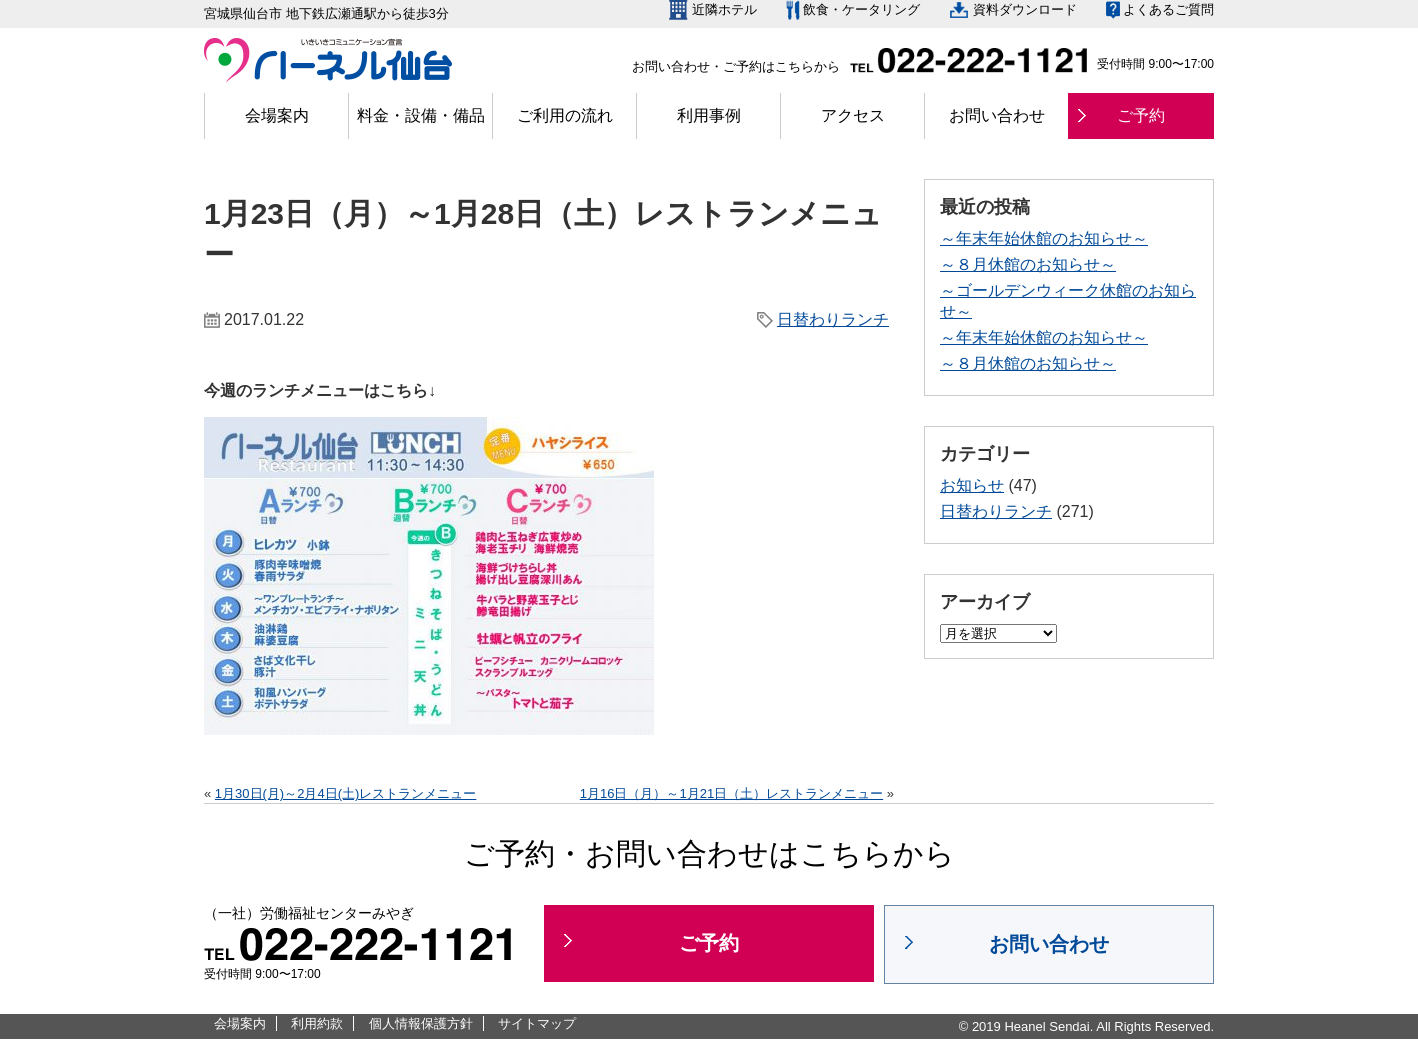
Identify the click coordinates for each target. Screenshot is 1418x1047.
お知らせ (972, 485)
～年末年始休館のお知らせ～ (1044, 238)
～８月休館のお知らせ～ (1028, 264)
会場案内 (277, 115)
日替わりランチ (833, 319)
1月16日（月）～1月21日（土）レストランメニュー (731, 793)
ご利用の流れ (565, 115)
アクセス (853, 115)
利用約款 (317, 1023)
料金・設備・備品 (421, 115)
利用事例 (709, 115)
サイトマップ (537, 1023)
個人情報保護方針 (421, 1023)
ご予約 (1141, 115)
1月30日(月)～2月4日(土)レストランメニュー (345, 793)
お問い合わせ (997, 115)
